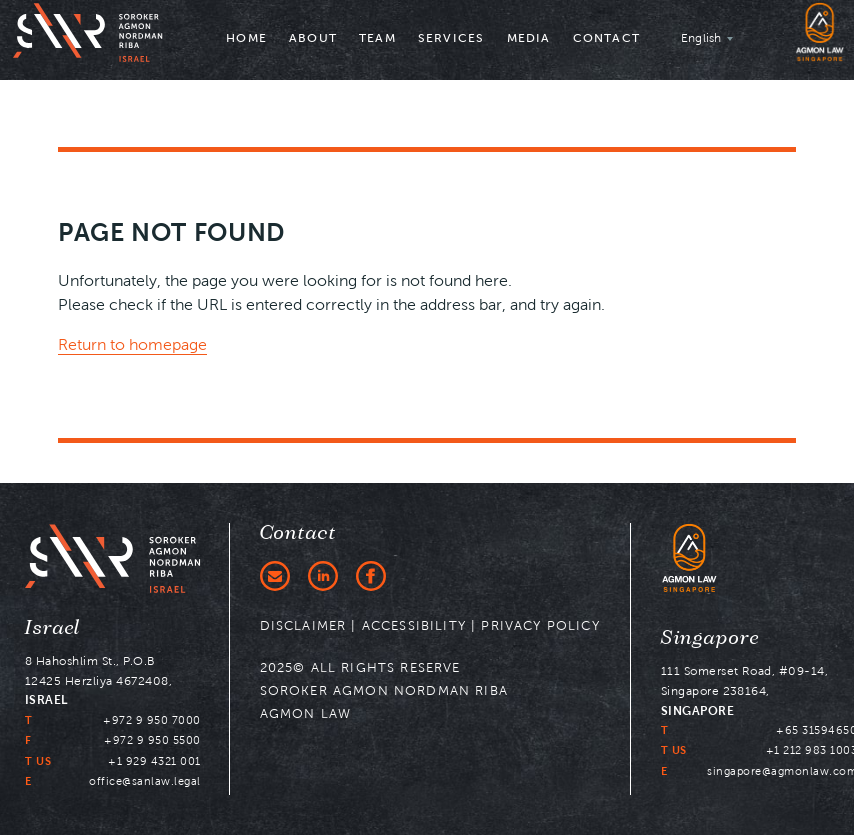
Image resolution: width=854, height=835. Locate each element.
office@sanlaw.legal (145, 781)
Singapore (710, 638)
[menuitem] (246, 40)
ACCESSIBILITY (414, 625)
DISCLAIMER (303, 625)
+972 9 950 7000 (152, 720)
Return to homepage (132, 344)
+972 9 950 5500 (152, 740)
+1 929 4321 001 (154, 761)
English (701, 37)
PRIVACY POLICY (540, 625)
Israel (53, 628)
